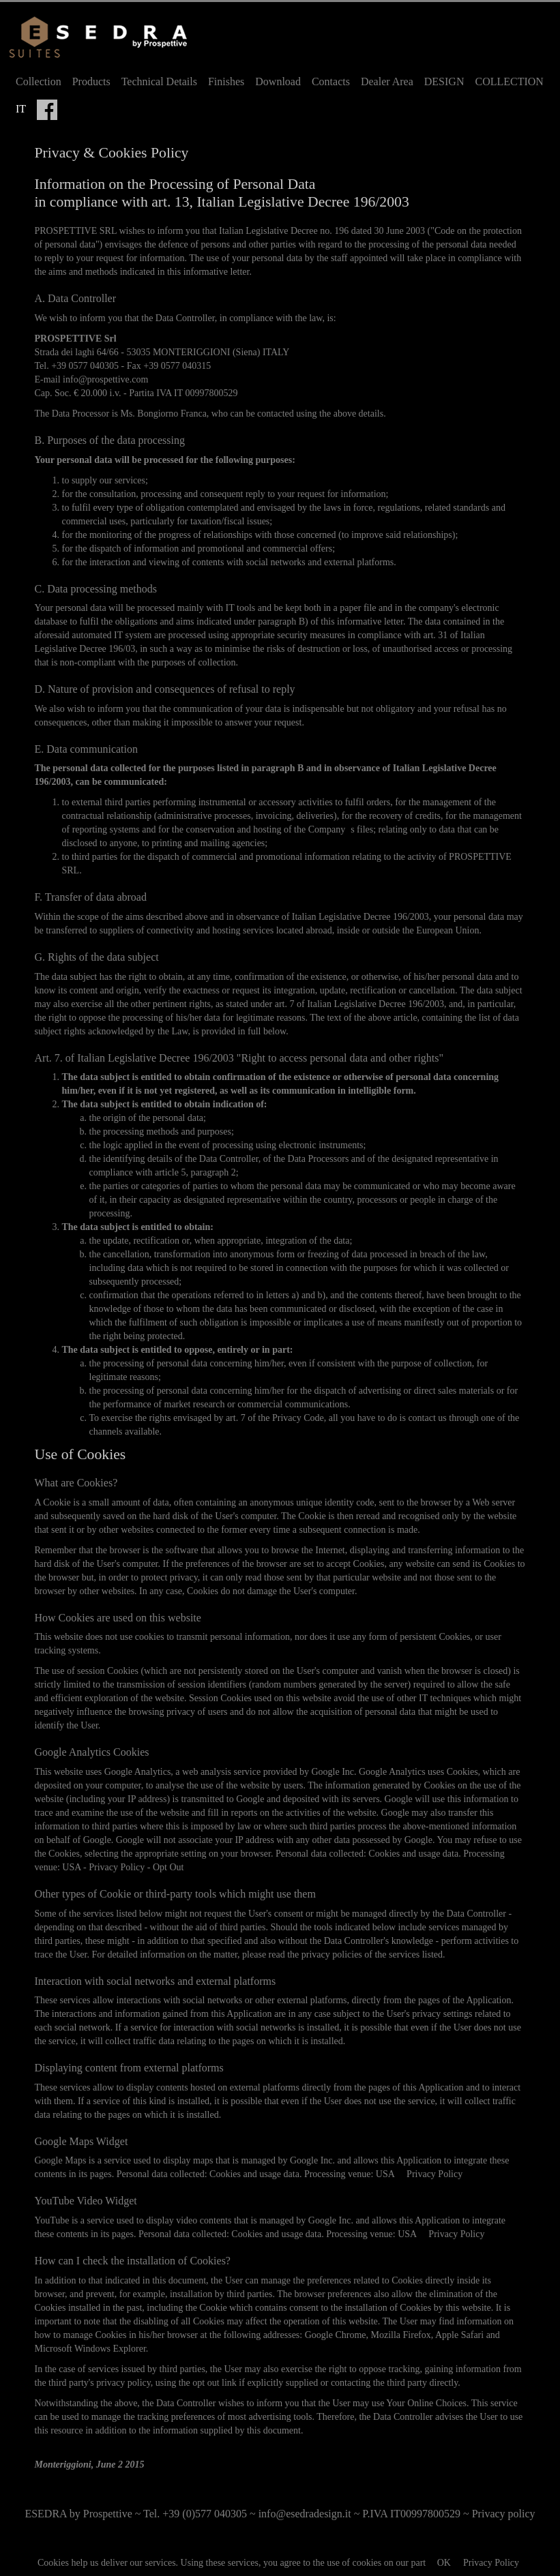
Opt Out (168, 1867)
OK (444, 2563)
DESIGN (444, 81)
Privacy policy (503, 2513)
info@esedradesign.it (305, 2513)
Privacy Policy (491, 2563)
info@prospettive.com (105, 379)
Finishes (226, 81)
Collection (38, 81)
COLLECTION (509, 81)
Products (91, 81)
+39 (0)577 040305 (204, 2513)
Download (278, 81)
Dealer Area (387, 81)
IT (21, 109)
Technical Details (159, 81)
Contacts (331, 81)
